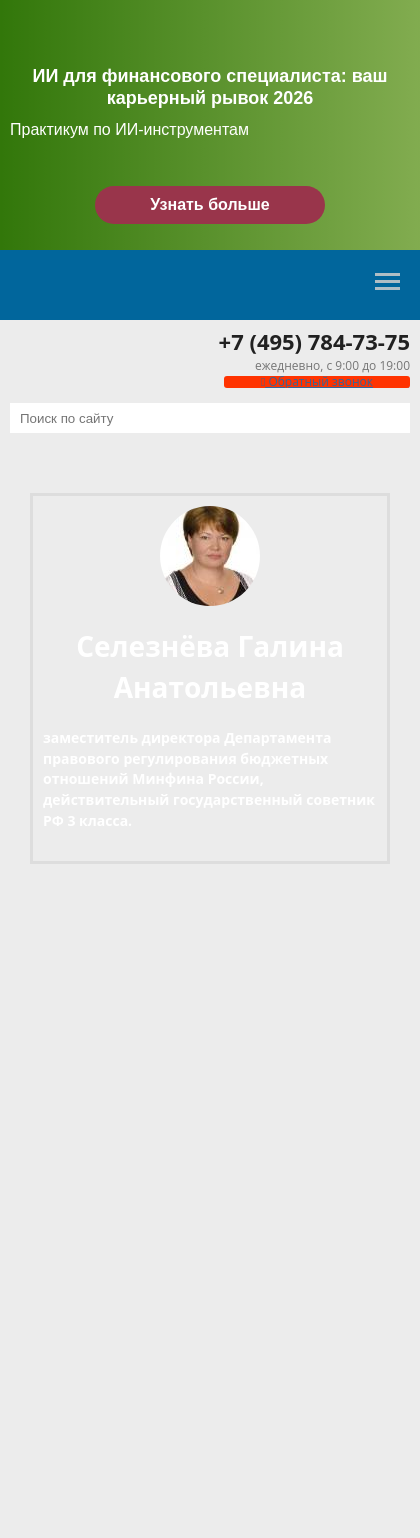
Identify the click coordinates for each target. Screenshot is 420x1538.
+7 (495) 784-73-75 (314, 341)
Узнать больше (209, 204)
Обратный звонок (317, 381)
